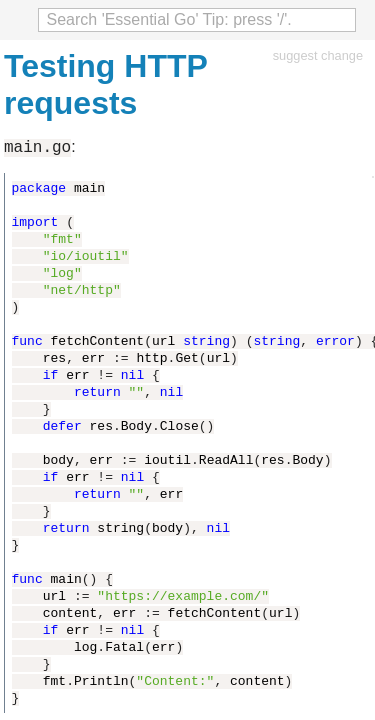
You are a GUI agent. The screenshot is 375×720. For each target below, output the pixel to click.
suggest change (318, 55)
